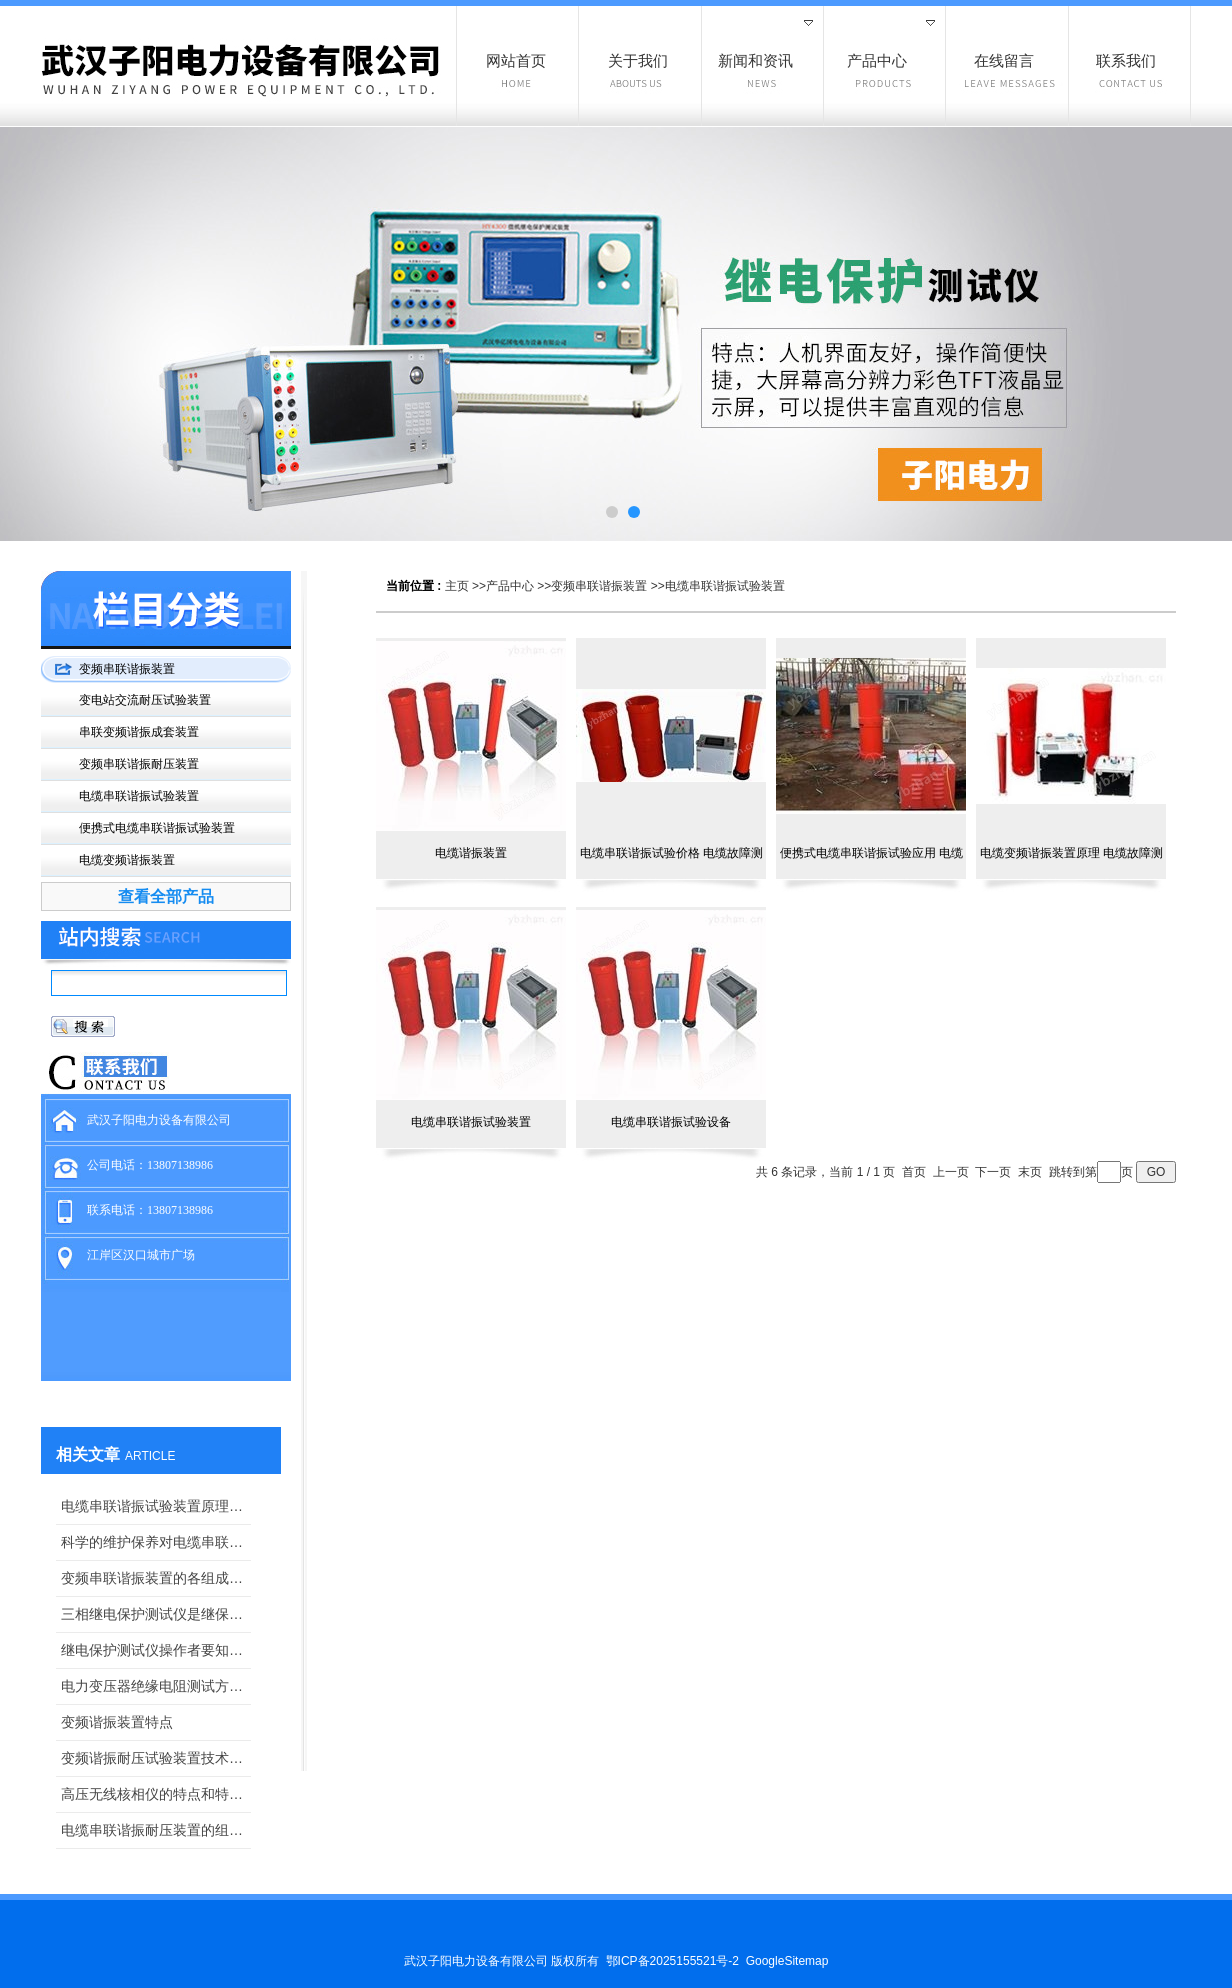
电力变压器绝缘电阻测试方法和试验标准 (156, 1686)
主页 (457, 586)
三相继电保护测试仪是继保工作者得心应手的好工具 (156, 1614)
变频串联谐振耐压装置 (139, 764)
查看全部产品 (166, 896)
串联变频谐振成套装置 (139, 732)
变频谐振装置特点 (117, 1722)
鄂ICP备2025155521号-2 (672, 1961)
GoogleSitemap (787, 1961)
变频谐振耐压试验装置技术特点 (156, 1758)
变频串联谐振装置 (599, 586)
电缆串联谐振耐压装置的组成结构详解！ (156, 1830)
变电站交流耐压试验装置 (145, 700)
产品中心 (510, 586)
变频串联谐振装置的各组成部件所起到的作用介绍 (156, 1578)
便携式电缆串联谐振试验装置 (157, 828)
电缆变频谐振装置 (127, 860)
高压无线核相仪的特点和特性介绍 (156, 1794)
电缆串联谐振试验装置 (725, 586)
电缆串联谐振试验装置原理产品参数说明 (156, 1506)
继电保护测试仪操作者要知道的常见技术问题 (156, 1650)
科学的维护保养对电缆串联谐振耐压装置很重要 (156, 1542)
